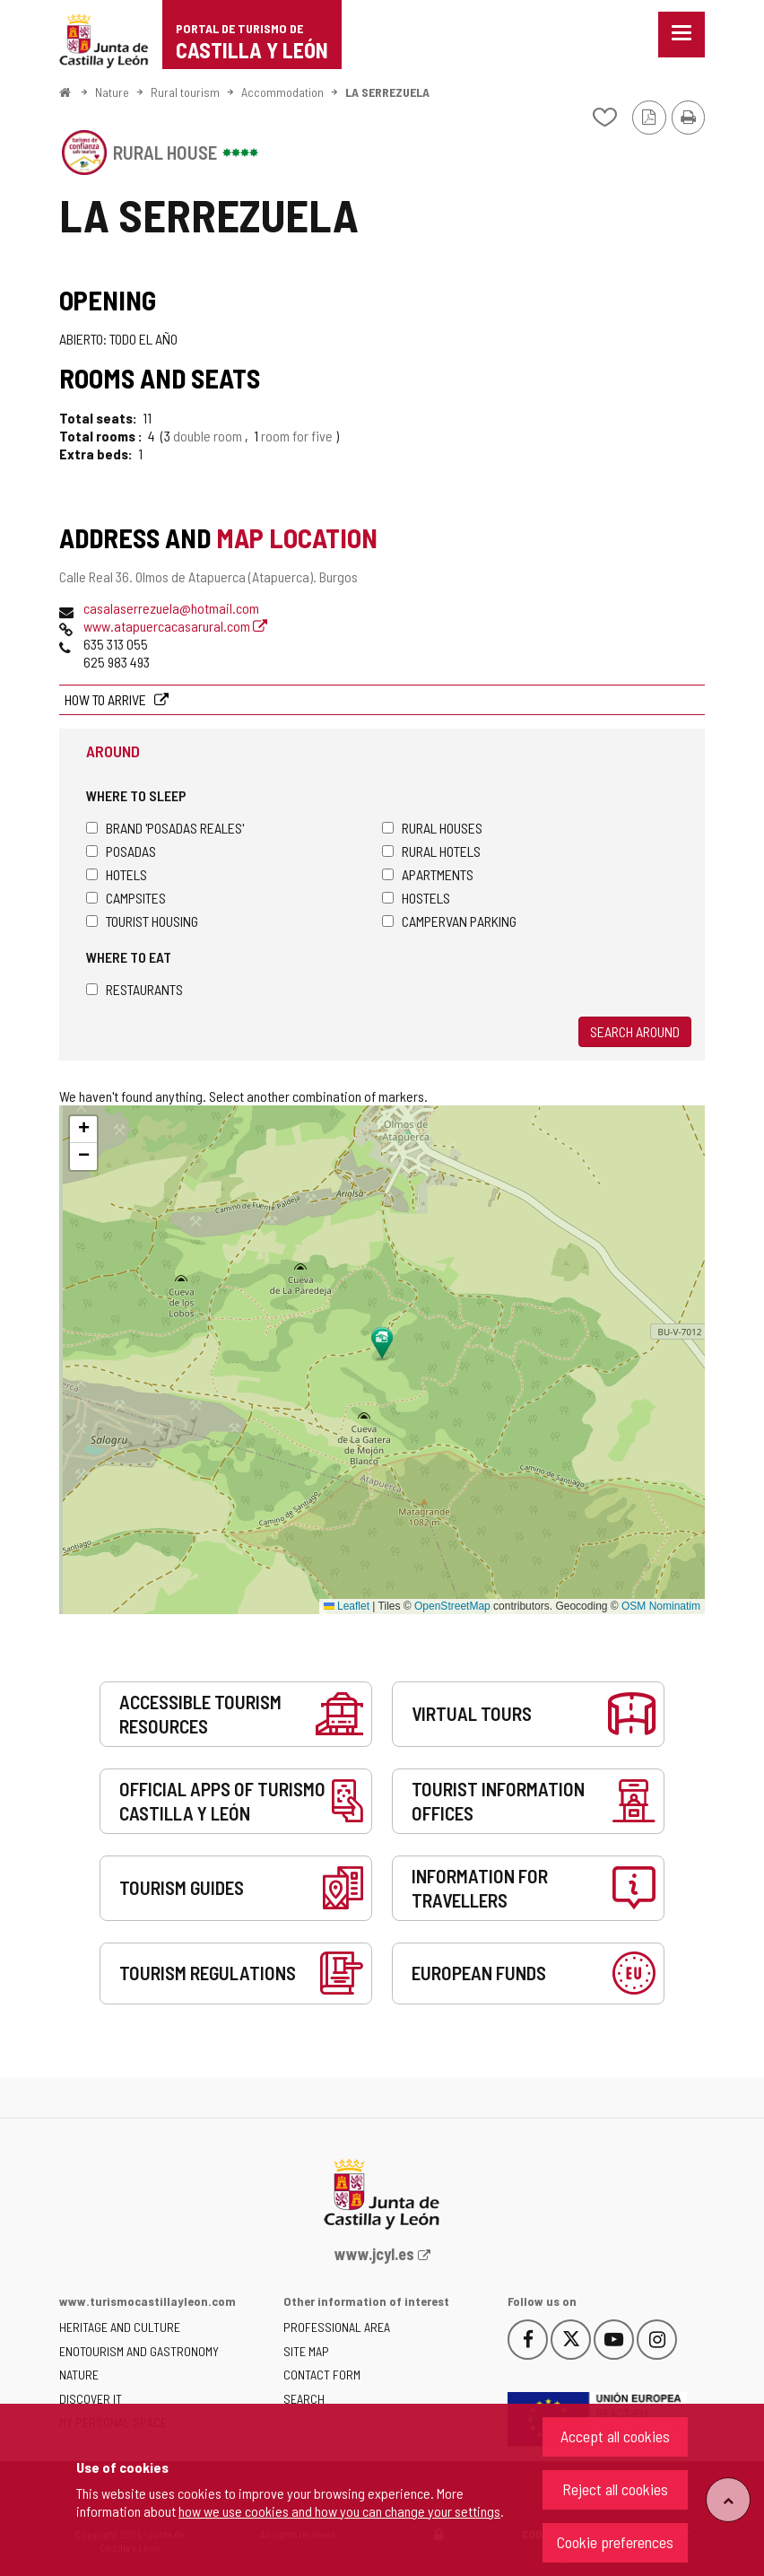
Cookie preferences (615, 2542)
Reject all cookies (615, 2489)
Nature (112, 92)
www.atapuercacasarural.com (175, 625)
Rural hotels (431, 851)
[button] (83, 1129)
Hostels (416, 897)
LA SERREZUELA (387, 92)
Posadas (121, 851)
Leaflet (346, 1606)
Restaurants (134, 989)
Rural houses (432, 827)
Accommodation (282, 92)
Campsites (126, 897)
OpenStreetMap (452, 1606)
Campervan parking (449, 921)
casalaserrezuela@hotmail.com (171, 607)
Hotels (116, 874)
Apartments (427, 874)
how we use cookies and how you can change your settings (339, 2510)
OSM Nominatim (660, 1606)
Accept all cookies (615, 2436)
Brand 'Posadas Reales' (165, 827)
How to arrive (107, 699)
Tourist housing (142, 921)
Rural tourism (185, 92)
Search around (635, 1031)
